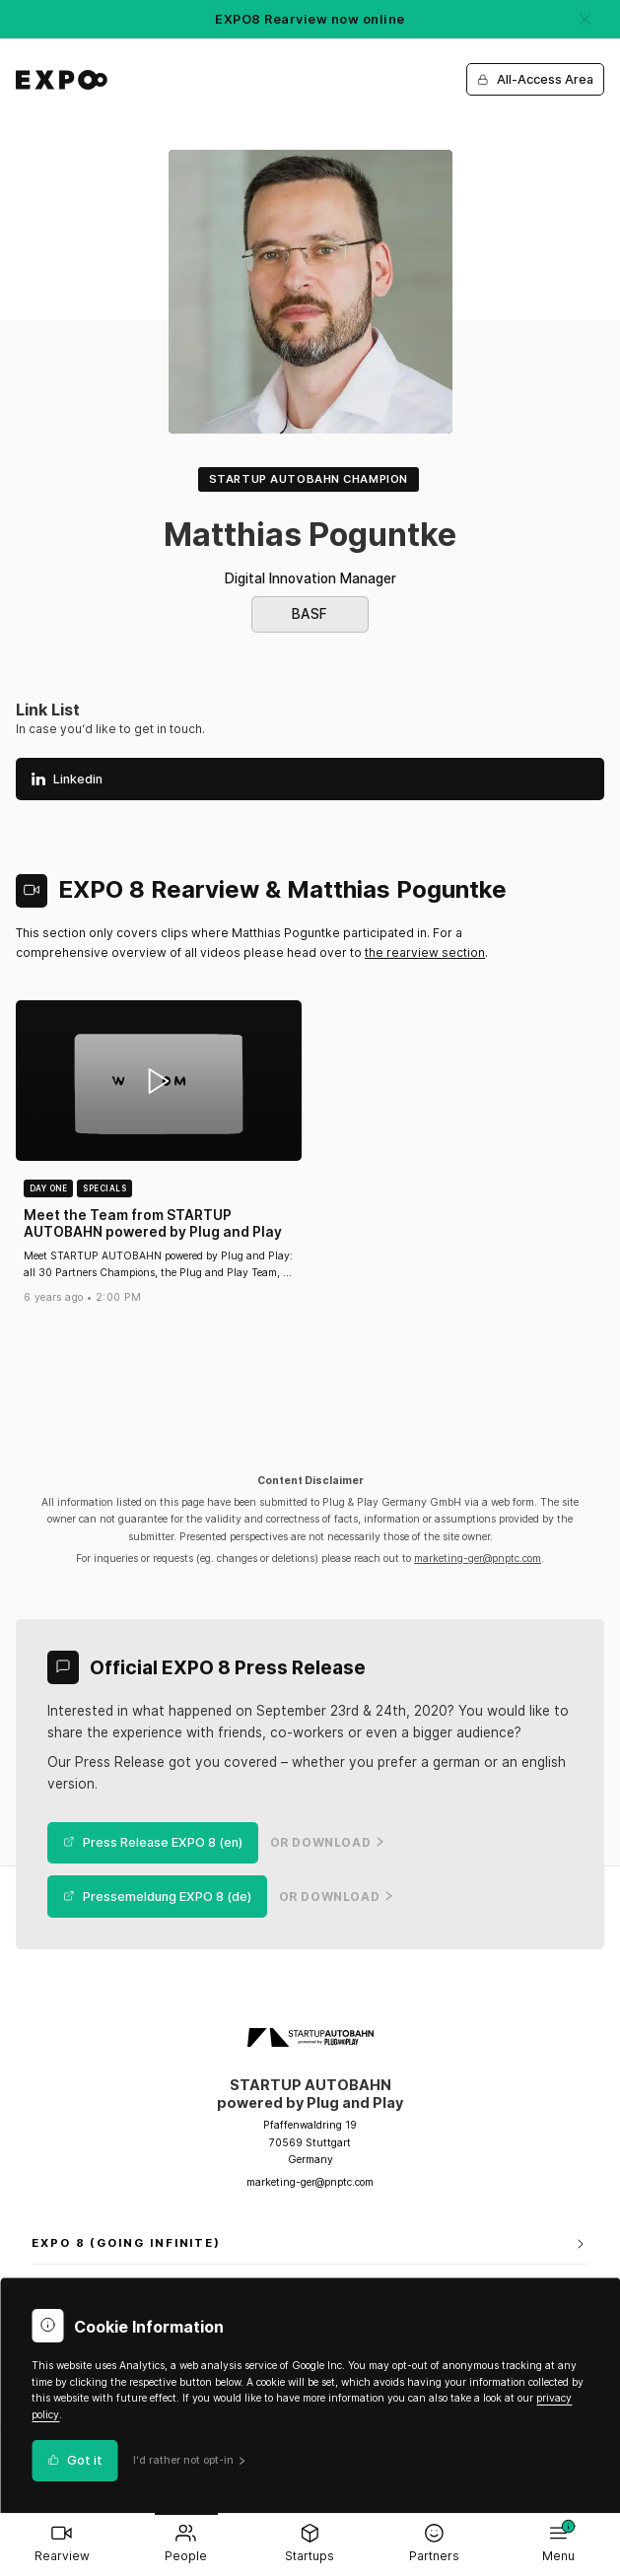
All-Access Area (535, 79)
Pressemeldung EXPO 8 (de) (157, 1896)
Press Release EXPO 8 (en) (152, 1842)
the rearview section (425, 952)
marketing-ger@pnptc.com (477, 1558)
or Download (327, 1843)
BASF (309, 614)
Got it (75, 2460)
